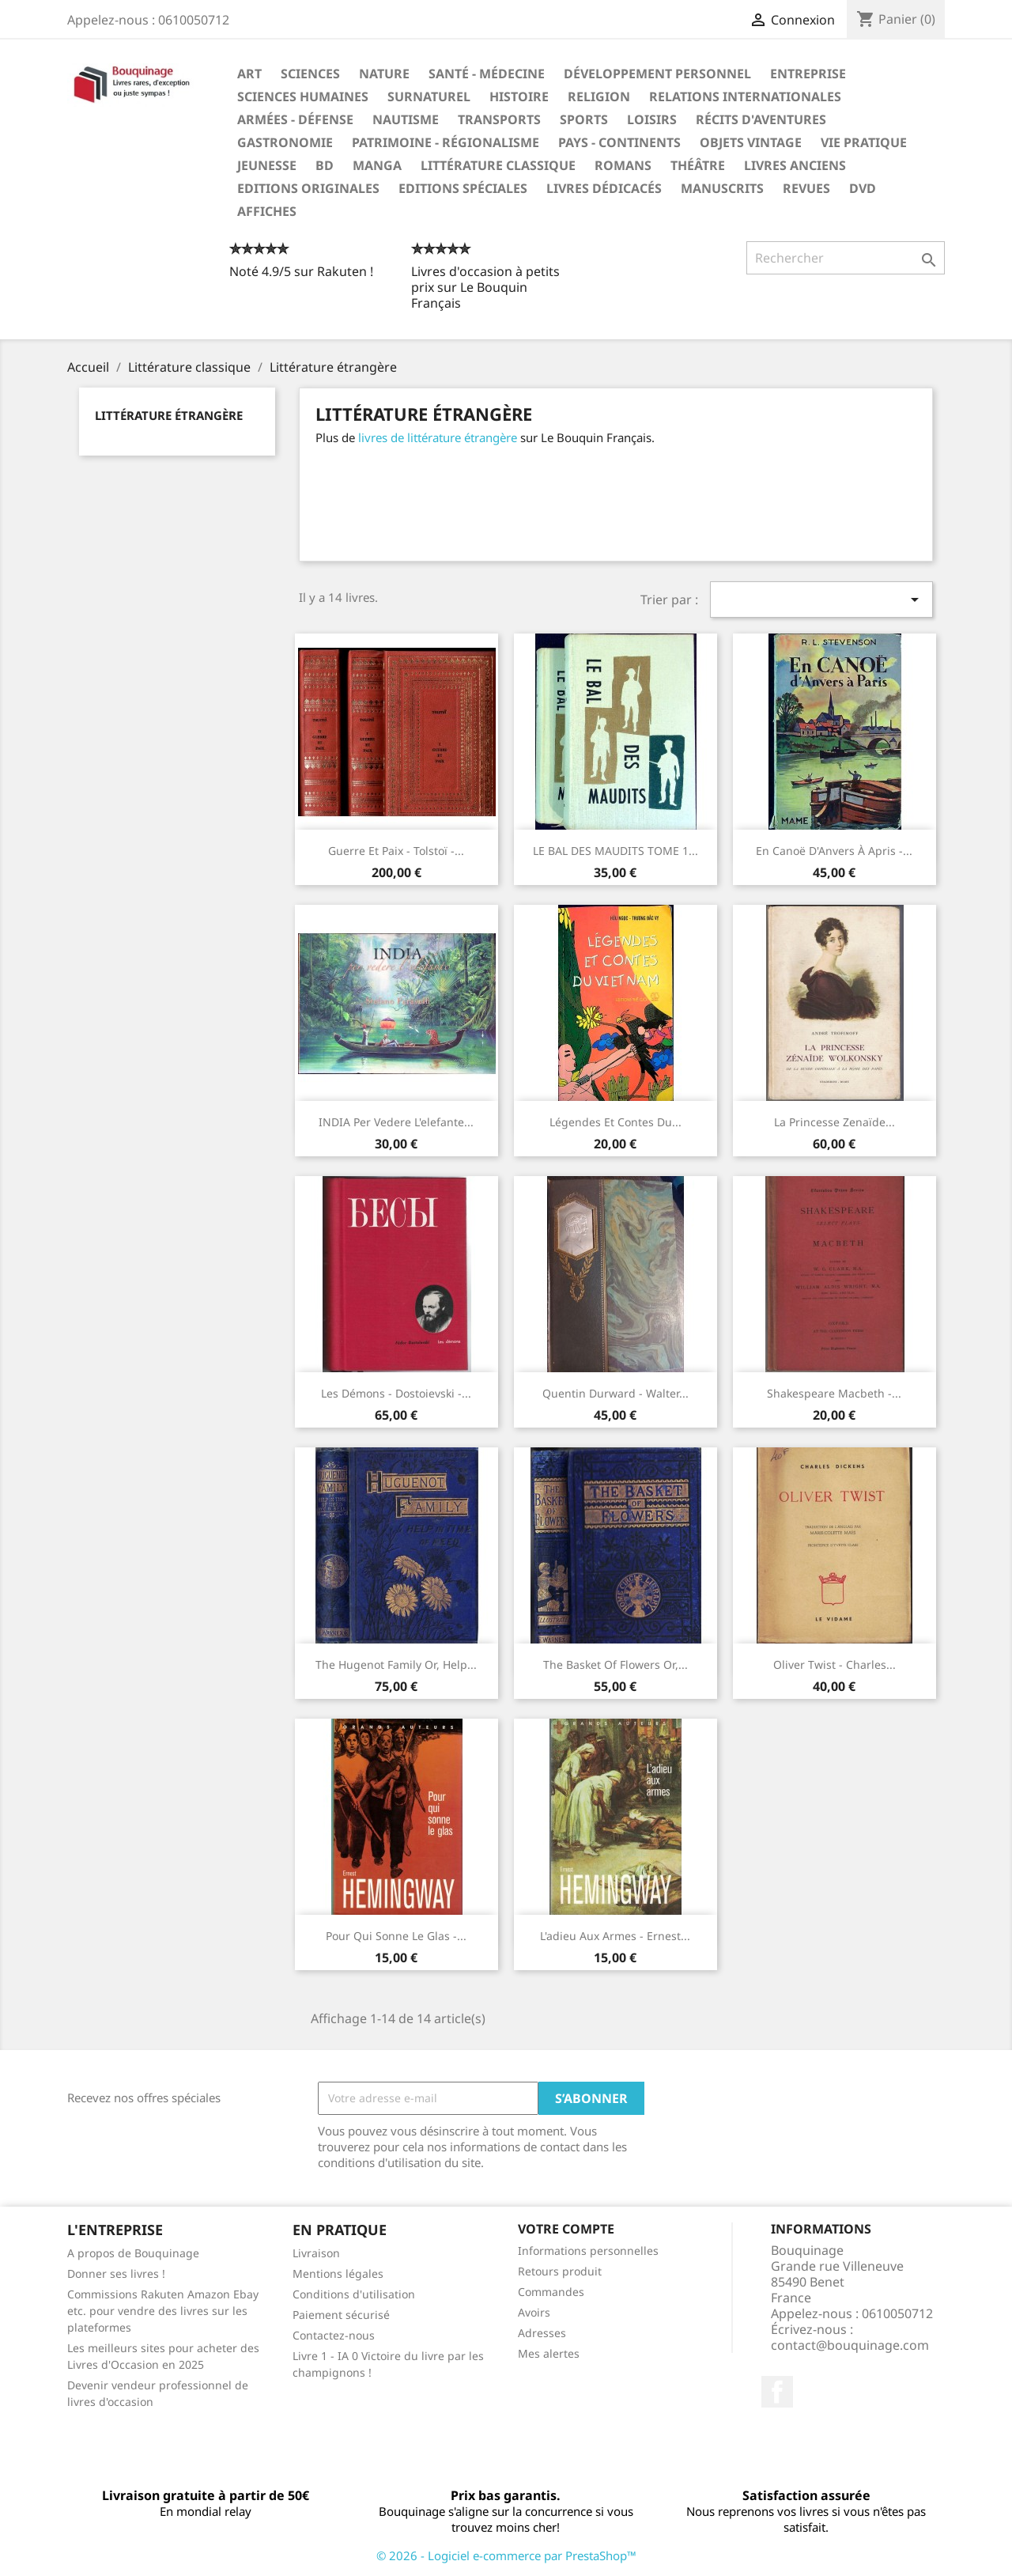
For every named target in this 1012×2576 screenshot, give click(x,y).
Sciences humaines (302, 96)
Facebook (777, 2392)
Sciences (310, 73)
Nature (384, 73)
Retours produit (560, 2271)
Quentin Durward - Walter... (615, 1393)
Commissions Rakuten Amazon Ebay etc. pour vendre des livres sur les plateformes (163, 2311)
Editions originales (308, 188)
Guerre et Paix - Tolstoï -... (396, 850)
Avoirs (534, 2312)
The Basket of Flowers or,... (615, 1664)
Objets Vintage (751, 142)
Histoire (519, 96)
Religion (599, 96)
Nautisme (405, 119)
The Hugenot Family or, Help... (396, 1664)
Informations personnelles (588, 2250)
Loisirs (652, 119)
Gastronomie (285, 142)
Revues (806, 188)
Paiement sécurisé (341, 2314)
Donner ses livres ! (116, 2273)
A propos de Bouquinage (133, 2252)
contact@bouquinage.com (850, 2345)
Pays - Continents (619, 142)
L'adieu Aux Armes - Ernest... (615, 1935)
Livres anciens (795, 165)
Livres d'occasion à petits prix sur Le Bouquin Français (485, 287)
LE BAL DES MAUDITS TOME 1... (615, 850)
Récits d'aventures (761, 119)
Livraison (316, 2252)
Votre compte (566, 2228)
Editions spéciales (462, 188)
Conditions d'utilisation (354, 2294)
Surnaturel (428, 96)
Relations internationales (745, 96)
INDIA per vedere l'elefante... (396, 1121)
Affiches (266, 211)
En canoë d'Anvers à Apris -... (834, 850)
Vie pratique (864, 142)
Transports (499, 119)
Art (249, 73)
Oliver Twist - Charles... (834, 1664)
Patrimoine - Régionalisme (445, 142)
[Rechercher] (845, 257)
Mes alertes (549, 2353)
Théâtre (697, 165)
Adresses (542, 2332)
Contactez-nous (334, 2335)
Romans (623, 165)
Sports (584, 119)
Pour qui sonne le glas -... (396, 1935)
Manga (377, 165)
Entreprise (808, 73)
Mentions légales (338, 2273)
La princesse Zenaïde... (834, 1121)
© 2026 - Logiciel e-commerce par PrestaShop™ (506, 2555)
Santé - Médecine (487, 73)
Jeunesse (266, 165)
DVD (862, 188)
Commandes (551, 2291)
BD (324, 165)
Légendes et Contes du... (615, 1121)
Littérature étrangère (169, 415)
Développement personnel (657, 73)
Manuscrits (722, 188)
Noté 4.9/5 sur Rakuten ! (301, 271)
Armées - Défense (295, 119)
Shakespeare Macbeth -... (834, 1393)
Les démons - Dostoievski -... (396, 1393)
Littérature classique (498, 165)
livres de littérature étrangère (437, 437)
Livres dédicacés (604, 188)
